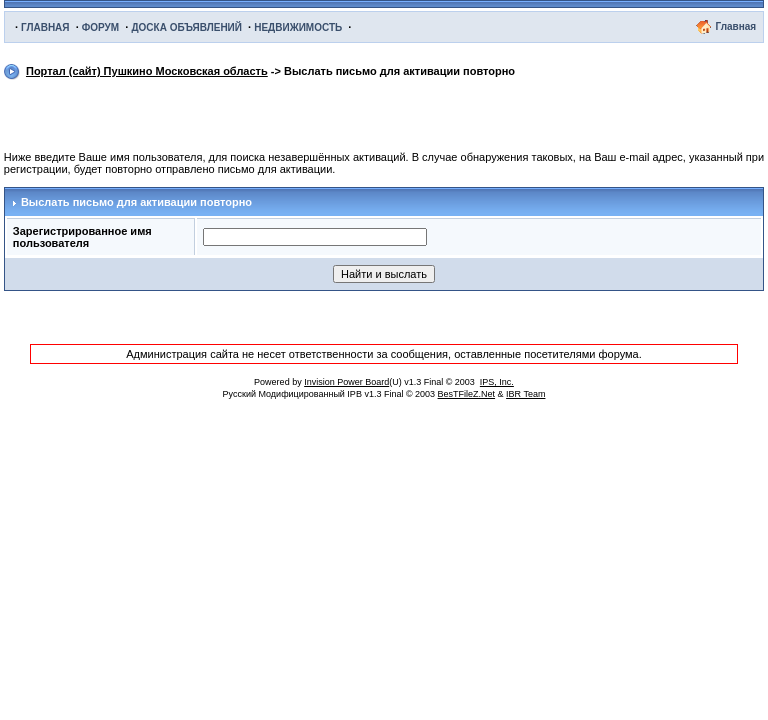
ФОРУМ (100, 27)
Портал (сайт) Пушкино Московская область (147, 71)
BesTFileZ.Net (467, 394)
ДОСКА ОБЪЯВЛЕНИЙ (186, 27)
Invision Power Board (346, 382)
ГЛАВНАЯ (45, 27)
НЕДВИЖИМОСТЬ (298, 27)
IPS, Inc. (497, 382)
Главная (735, 26)
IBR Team (525, 394)
